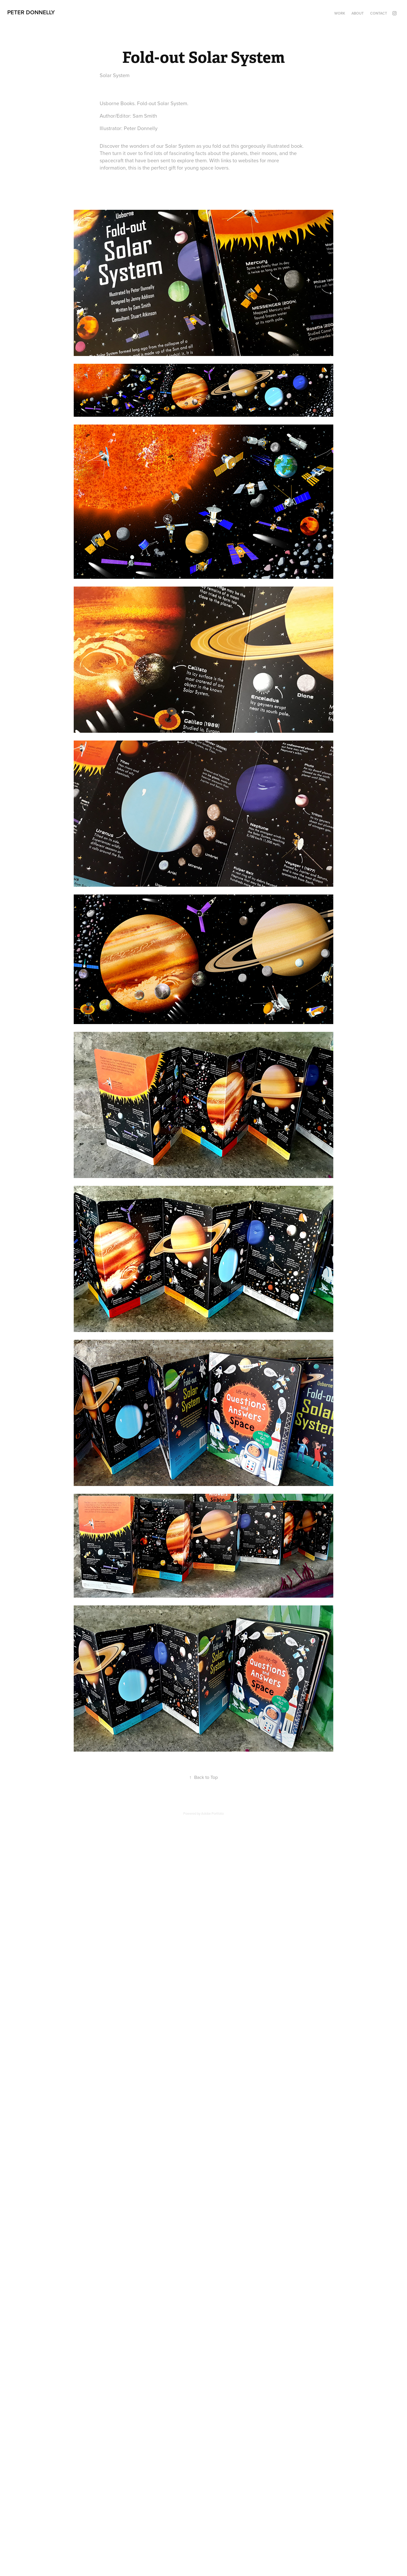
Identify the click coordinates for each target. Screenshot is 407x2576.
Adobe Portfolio (212, 1813)
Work (339, 13)
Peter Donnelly (31, 12)
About (357, 13)
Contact (378, 13)
